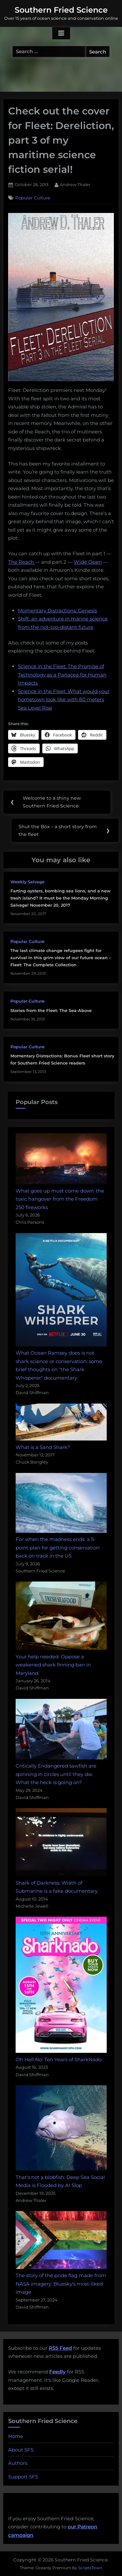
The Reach (21, 562)
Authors (17, 2463)
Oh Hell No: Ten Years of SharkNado (59, 2059)
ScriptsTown (90, 2567)
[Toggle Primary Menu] (61, 33)
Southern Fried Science (61, 10)
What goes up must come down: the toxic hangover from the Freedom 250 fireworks (60, 1199)
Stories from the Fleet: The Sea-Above (51, 1010)
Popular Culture (32, 197)
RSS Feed (60, 2348)
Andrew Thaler (75, 184)
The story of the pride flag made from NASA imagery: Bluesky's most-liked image (61, 2283)
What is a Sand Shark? (43, 1447)
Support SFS (23, 2477)
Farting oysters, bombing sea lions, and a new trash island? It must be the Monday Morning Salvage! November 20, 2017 (60, 897)
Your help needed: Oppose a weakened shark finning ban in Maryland (53, 1664)
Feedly (57, 2372)
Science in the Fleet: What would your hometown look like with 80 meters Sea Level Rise (64, 699)
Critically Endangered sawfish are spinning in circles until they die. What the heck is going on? (56, 1774)
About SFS (21, 2450)
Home (15, 2436)
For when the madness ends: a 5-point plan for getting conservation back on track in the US (58, 1547)
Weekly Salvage (27, 881)
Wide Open (88, 562)
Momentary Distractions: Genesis (57, 610)
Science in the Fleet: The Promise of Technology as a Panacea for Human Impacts (62, 674)
